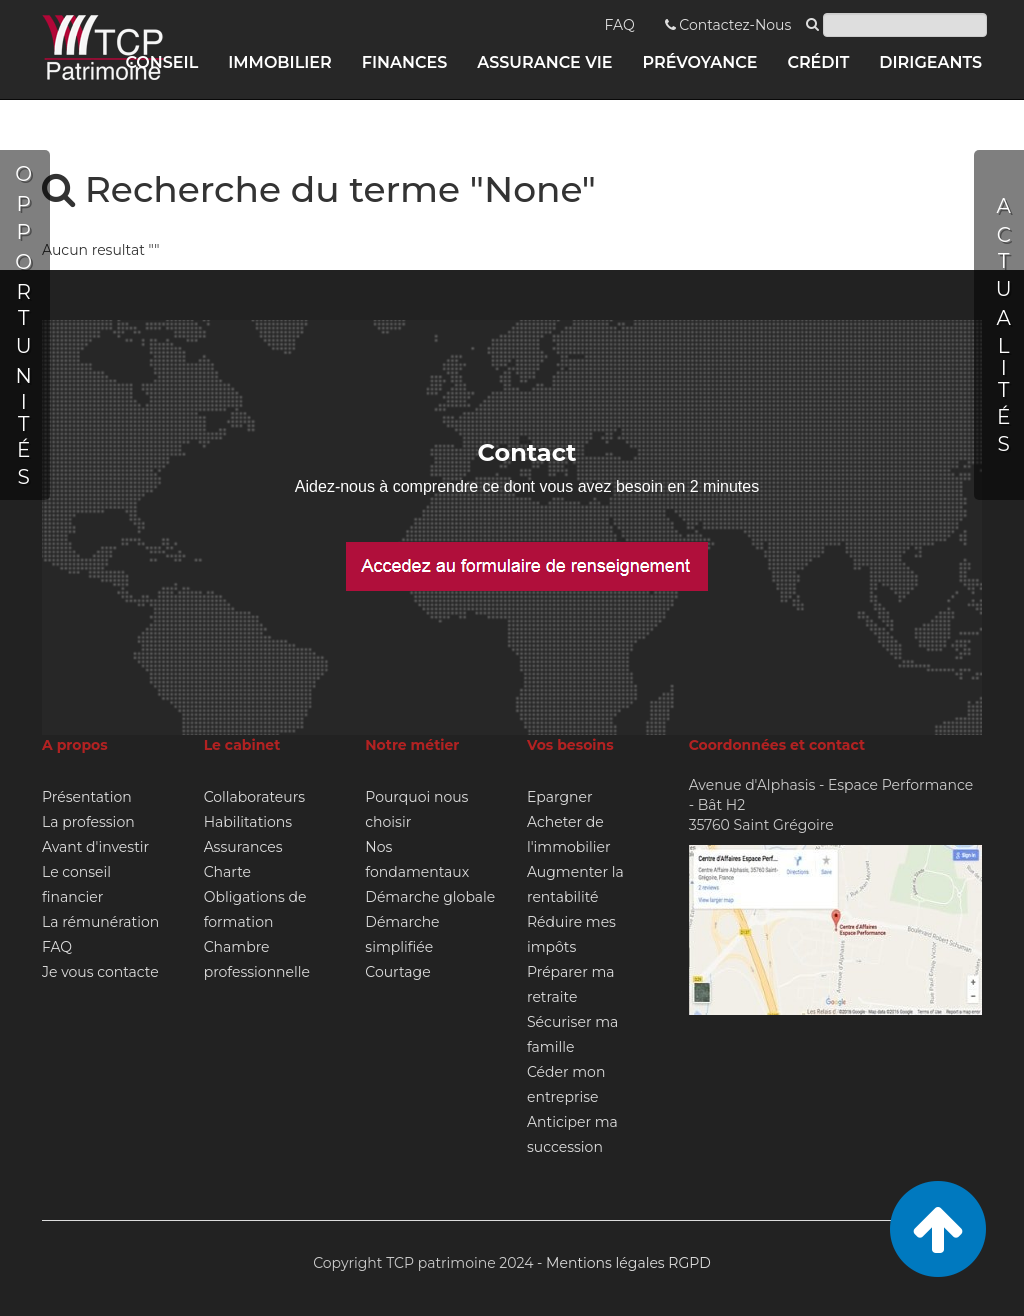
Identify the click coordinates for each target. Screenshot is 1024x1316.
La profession (88, 822)
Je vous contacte (100, 972)
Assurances (243, 847)
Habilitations (248, 822)
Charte (227, 872)
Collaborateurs (254, 797)
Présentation (87, 797)
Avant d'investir (95, 847)
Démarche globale (430, 897)
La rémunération (100, 922)
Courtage (397, 972)
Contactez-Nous (728, 25)
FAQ (620, 25)
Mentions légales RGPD (628, 1263)
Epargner (560, 797)
